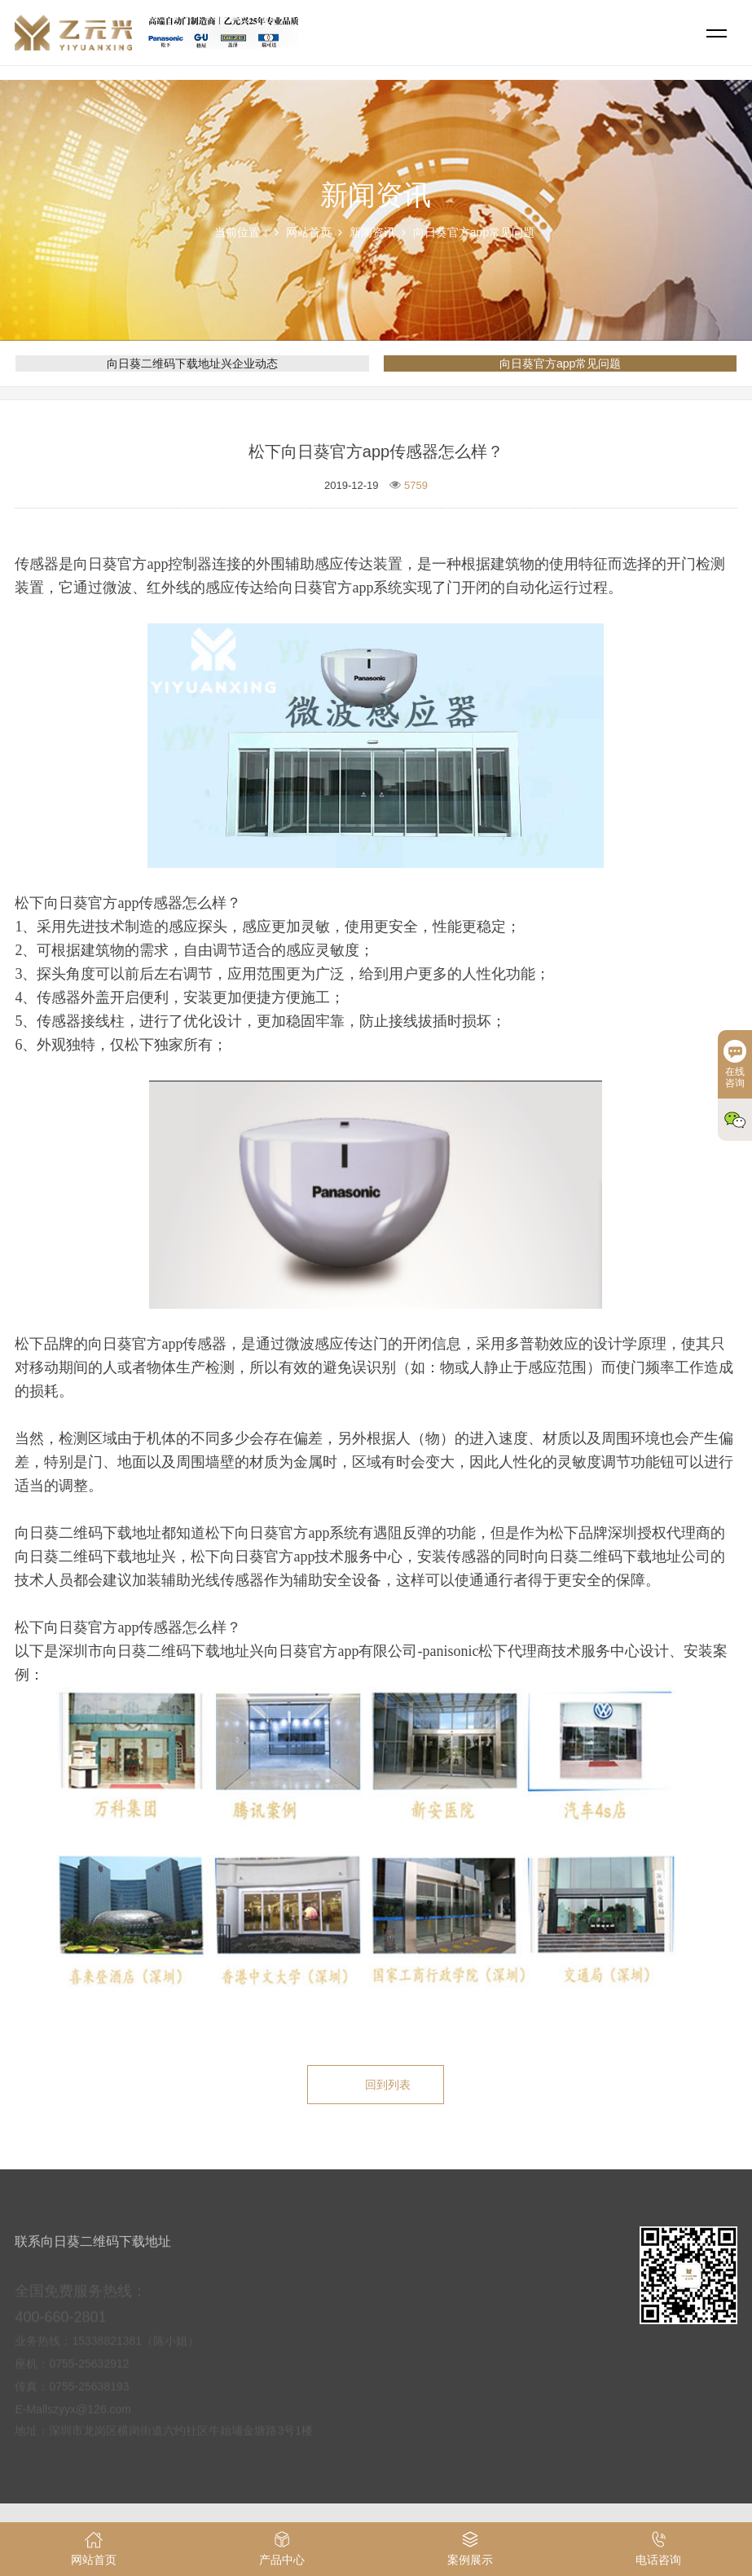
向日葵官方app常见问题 (473, 232)
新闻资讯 (372, 232)
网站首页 (309, 232)
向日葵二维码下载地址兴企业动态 (192, 363)
